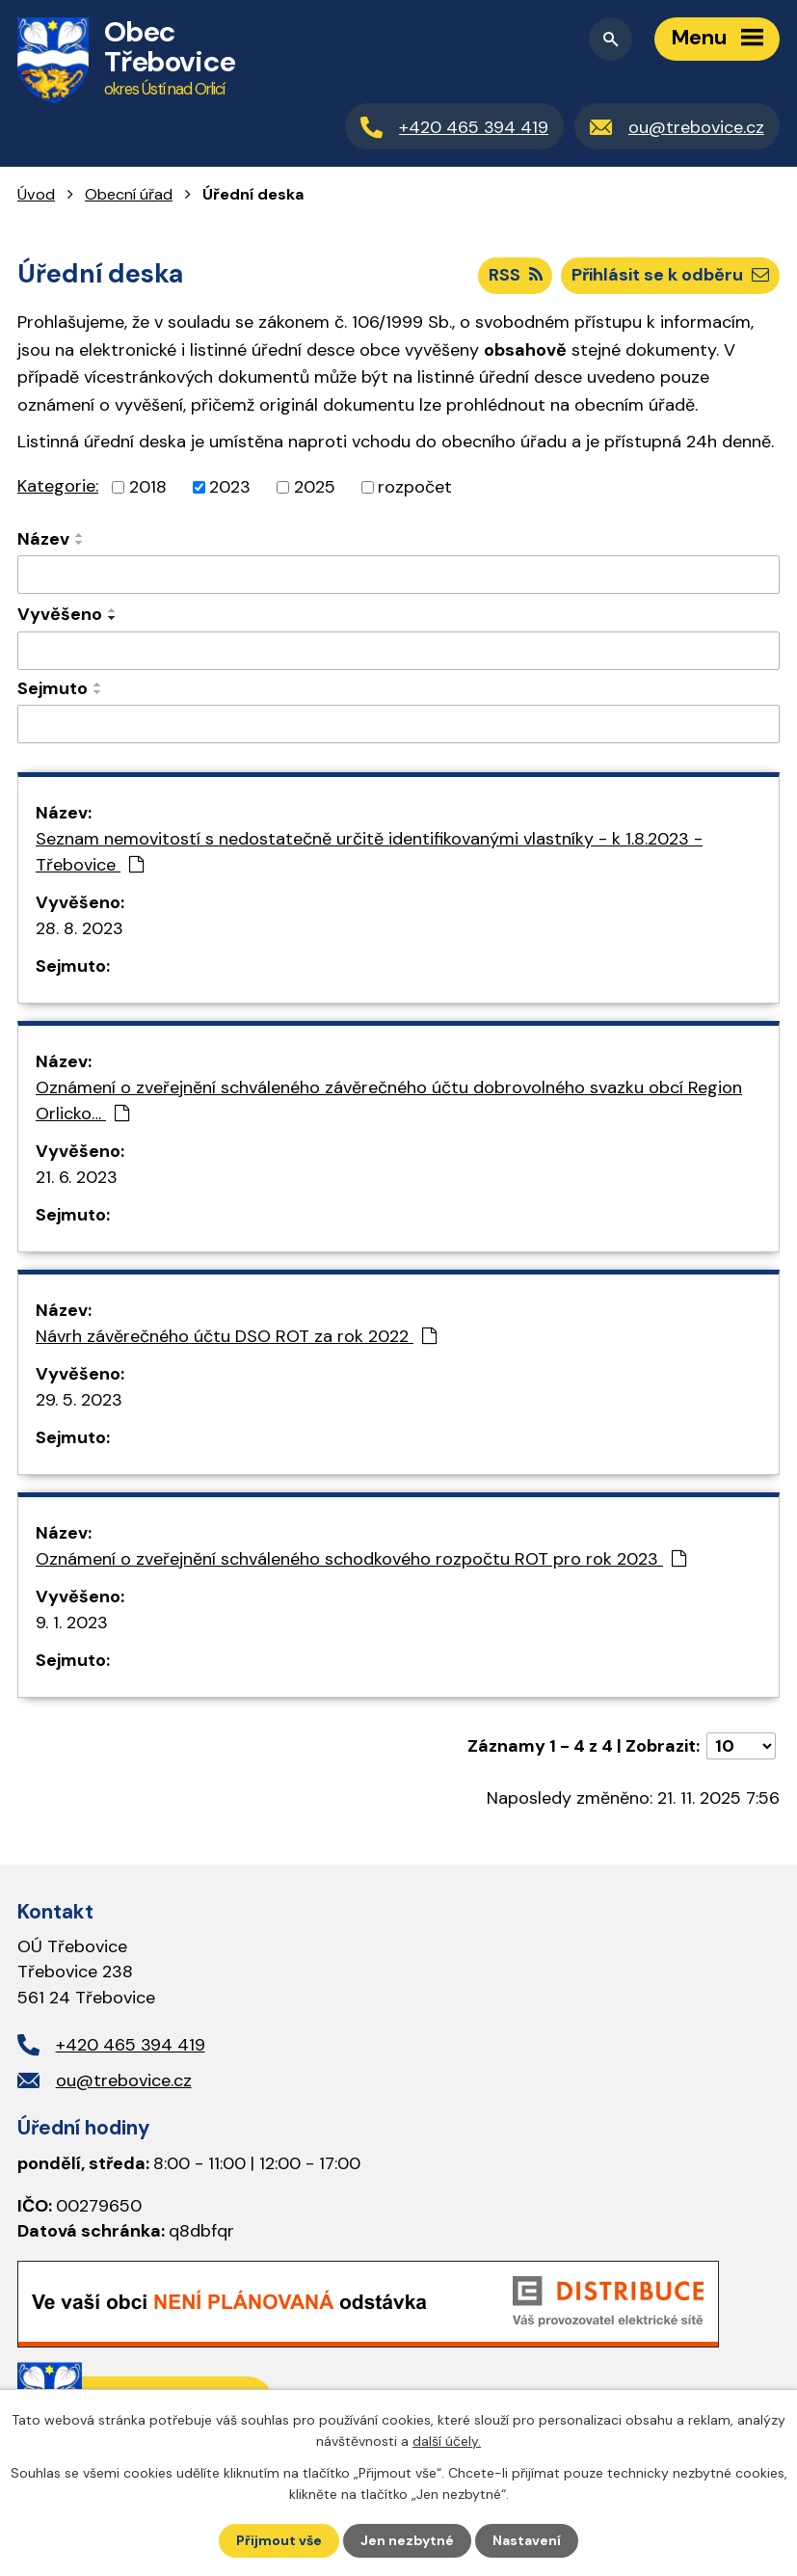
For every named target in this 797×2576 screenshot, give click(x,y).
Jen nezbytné (407, 2540)
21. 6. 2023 (77, 1177)
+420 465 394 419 (130, 2044)
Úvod (36, 194)
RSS (516, 274)
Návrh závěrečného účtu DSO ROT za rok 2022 (236, 1336)
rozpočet (415, 486)
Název (43, 538)
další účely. (446, 2441)
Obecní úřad (129, 194)
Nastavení (526, 2540)
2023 (230, 486)
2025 (314, 486)
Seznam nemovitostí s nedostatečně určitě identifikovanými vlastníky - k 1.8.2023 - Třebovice (369, 851)
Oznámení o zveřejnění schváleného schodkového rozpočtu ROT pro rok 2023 (361, 1558)
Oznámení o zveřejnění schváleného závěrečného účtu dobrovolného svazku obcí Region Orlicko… (389, 1100)
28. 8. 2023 (79, 928)
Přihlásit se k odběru (670, 274)
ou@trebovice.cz (124, 2080)
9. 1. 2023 (72, 1622)
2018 (148, 486)
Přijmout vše (279, 2540)
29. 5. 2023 (79, 1399)
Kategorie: (57, 485)
